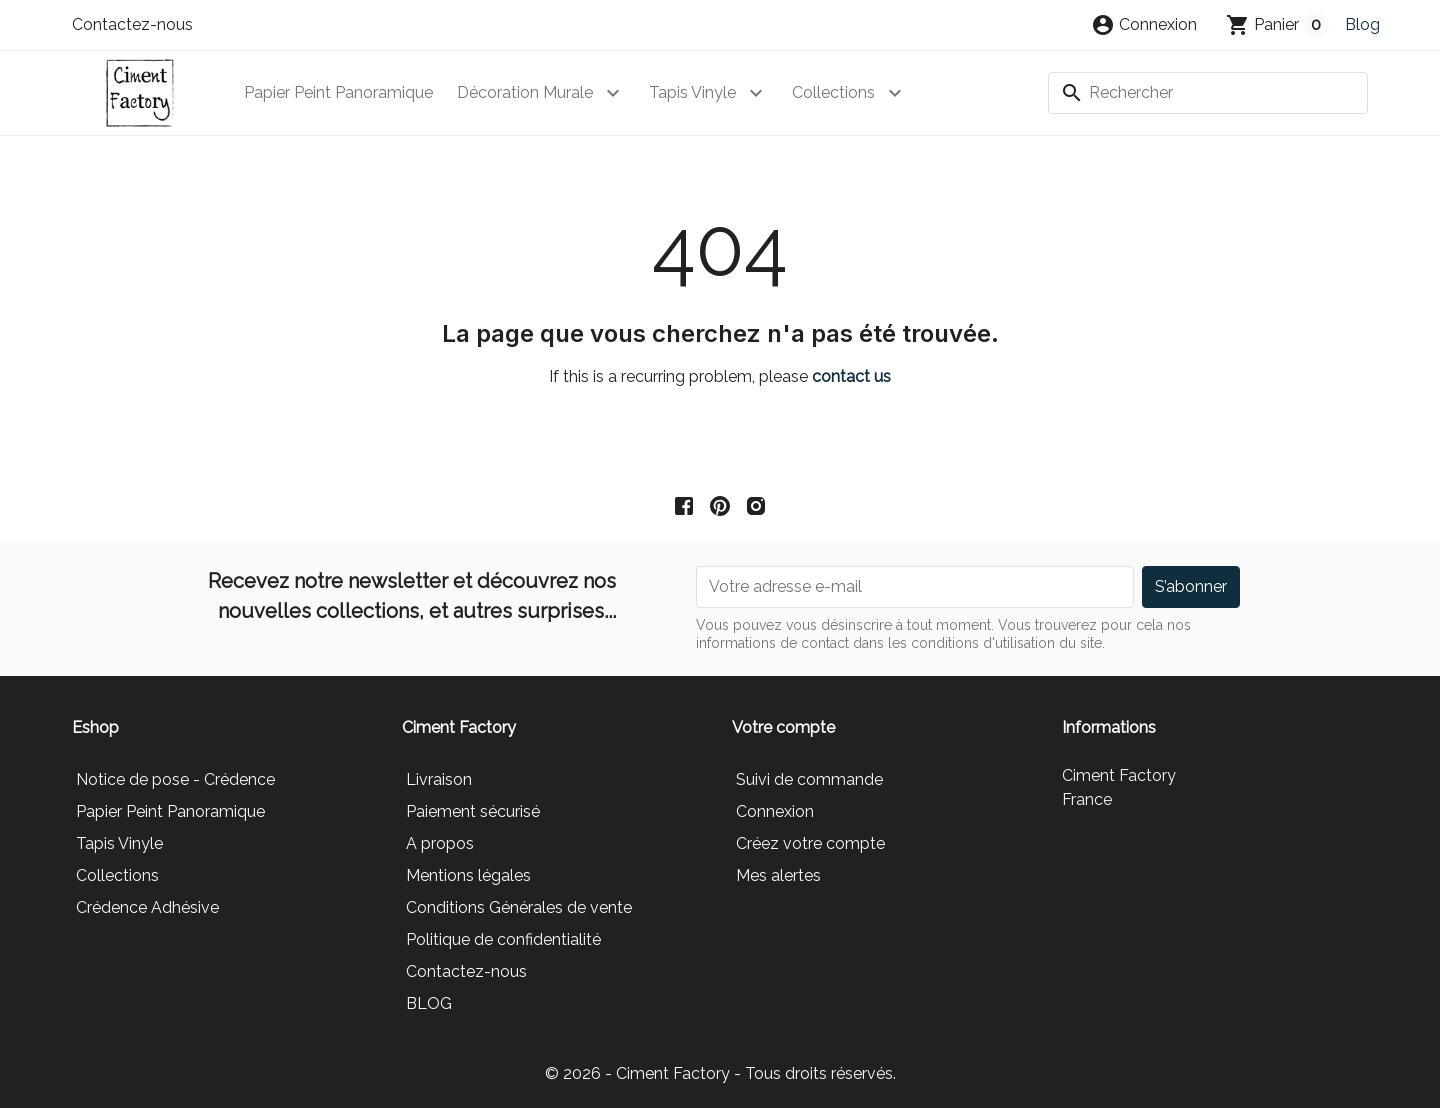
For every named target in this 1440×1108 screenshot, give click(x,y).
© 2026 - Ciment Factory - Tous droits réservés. (720, 1073)
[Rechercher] (1208, 93)
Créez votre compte (810, 843)
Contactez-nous (132, 24)
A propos (440, 843)
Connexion (775, 811)
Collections (833, 92)
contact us (851, 376)
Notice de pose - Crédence (175, 779)
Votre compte (783, 727)
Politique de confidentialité (503, 939)
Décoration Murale (525, 92)
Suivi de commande (809, 779)
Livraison (439, 779)
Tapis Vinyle (692, 92)
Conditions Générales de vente (519, 907)
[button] (1144, 25)
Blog (1362, 24)
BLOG (429, 1003)
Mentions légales (468, 875)
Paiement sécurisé (473, 811)
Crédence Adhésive (147, 907)
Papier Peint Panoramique (338, 92)
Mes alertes (778, 875)
